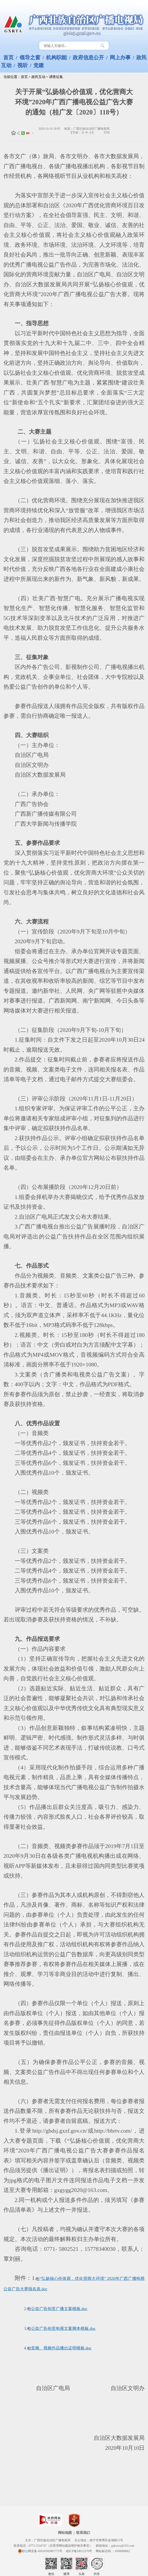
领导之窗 (30, 57)
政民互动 (38, 77)
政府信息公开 (88, 57)
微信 (23, 133)
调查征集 (56, 77)
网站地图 (65, 2533)
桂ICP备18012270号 (79, 2551)
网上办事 (120, 57)
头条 (28, 133)
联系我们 (83, 2533)
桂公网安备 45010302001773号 (40, 2551)
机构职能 (56, 57)
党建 (38, 65)
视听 (22, 65)
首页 (8, 57)
